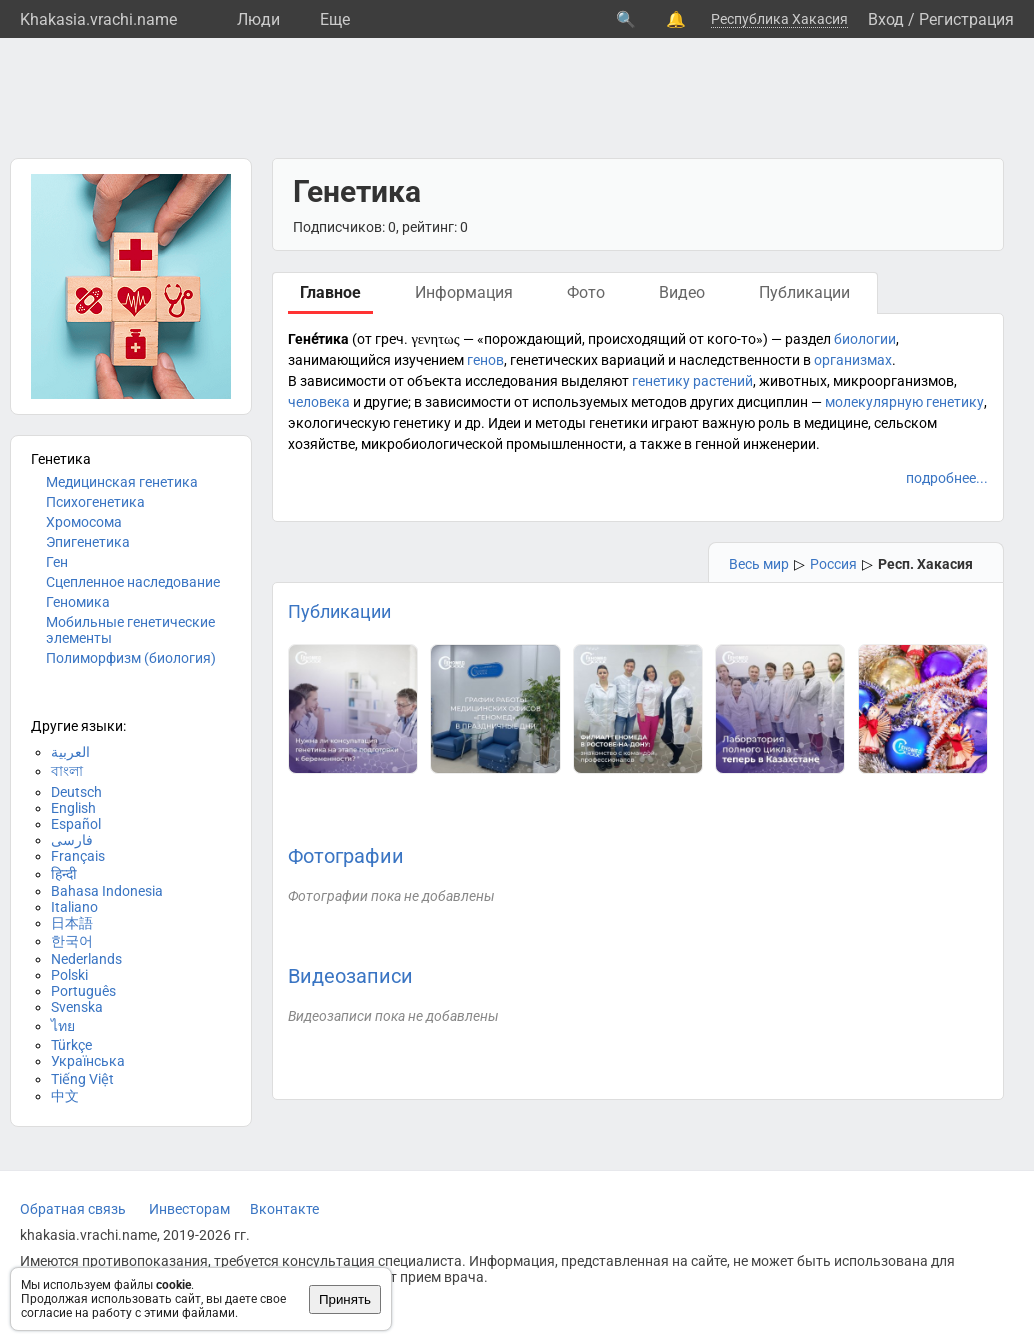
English (73, 808)
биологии (865, 339)
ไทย (63, 1026)
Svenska (77, 1007)
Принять (345, 1299)
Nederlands (86, 959)
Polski (69, 975)
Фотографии (346, 856)
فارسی (72, 840)
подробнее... (947, 478)
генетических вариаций (587, 360)
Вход (886, 19)
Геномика (78, 602)
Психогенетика (95, 502)
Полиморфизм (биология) (131, 658)
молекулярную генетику (904, 402)
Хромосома (84, 522)
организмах (853, 360)
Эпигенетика (88, 542)
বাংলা (67, 771)
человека (319, 402)
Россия (833, 564)
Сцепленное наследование (133, 582)
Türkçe (71, 1045)
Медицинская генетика (122, 482)
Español (76, 824)
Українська (88, 1061)
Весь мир (759, 564)
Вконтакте (284, 1209)
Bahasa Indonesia (107, 891)
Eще (335, 19)
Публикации (339, 611)
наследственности (739, 360)
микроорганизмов (893, 381)
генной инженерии (755, 444)
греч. (391, 339)
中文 (65, 1096)
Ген (57, 562)
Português (83, 991)
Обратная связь (73, 1209)
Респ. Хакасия (925, 564)
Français (78, 856)
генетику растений (692, 381)
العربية (70, 752)
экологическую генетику (369, 423)
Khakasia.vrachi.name (98, 19)
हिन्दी (64, 874)
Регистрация (966, 19)
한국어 (72, 941)
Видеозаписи (350, 976)
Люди (258, 19)
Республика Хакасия (779, 19)
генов (485, 360)
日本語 (72, 923)
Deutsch (76, 792)
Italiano (74, 907)
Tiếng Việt (82, 1079)
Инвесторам (189, 1209)
